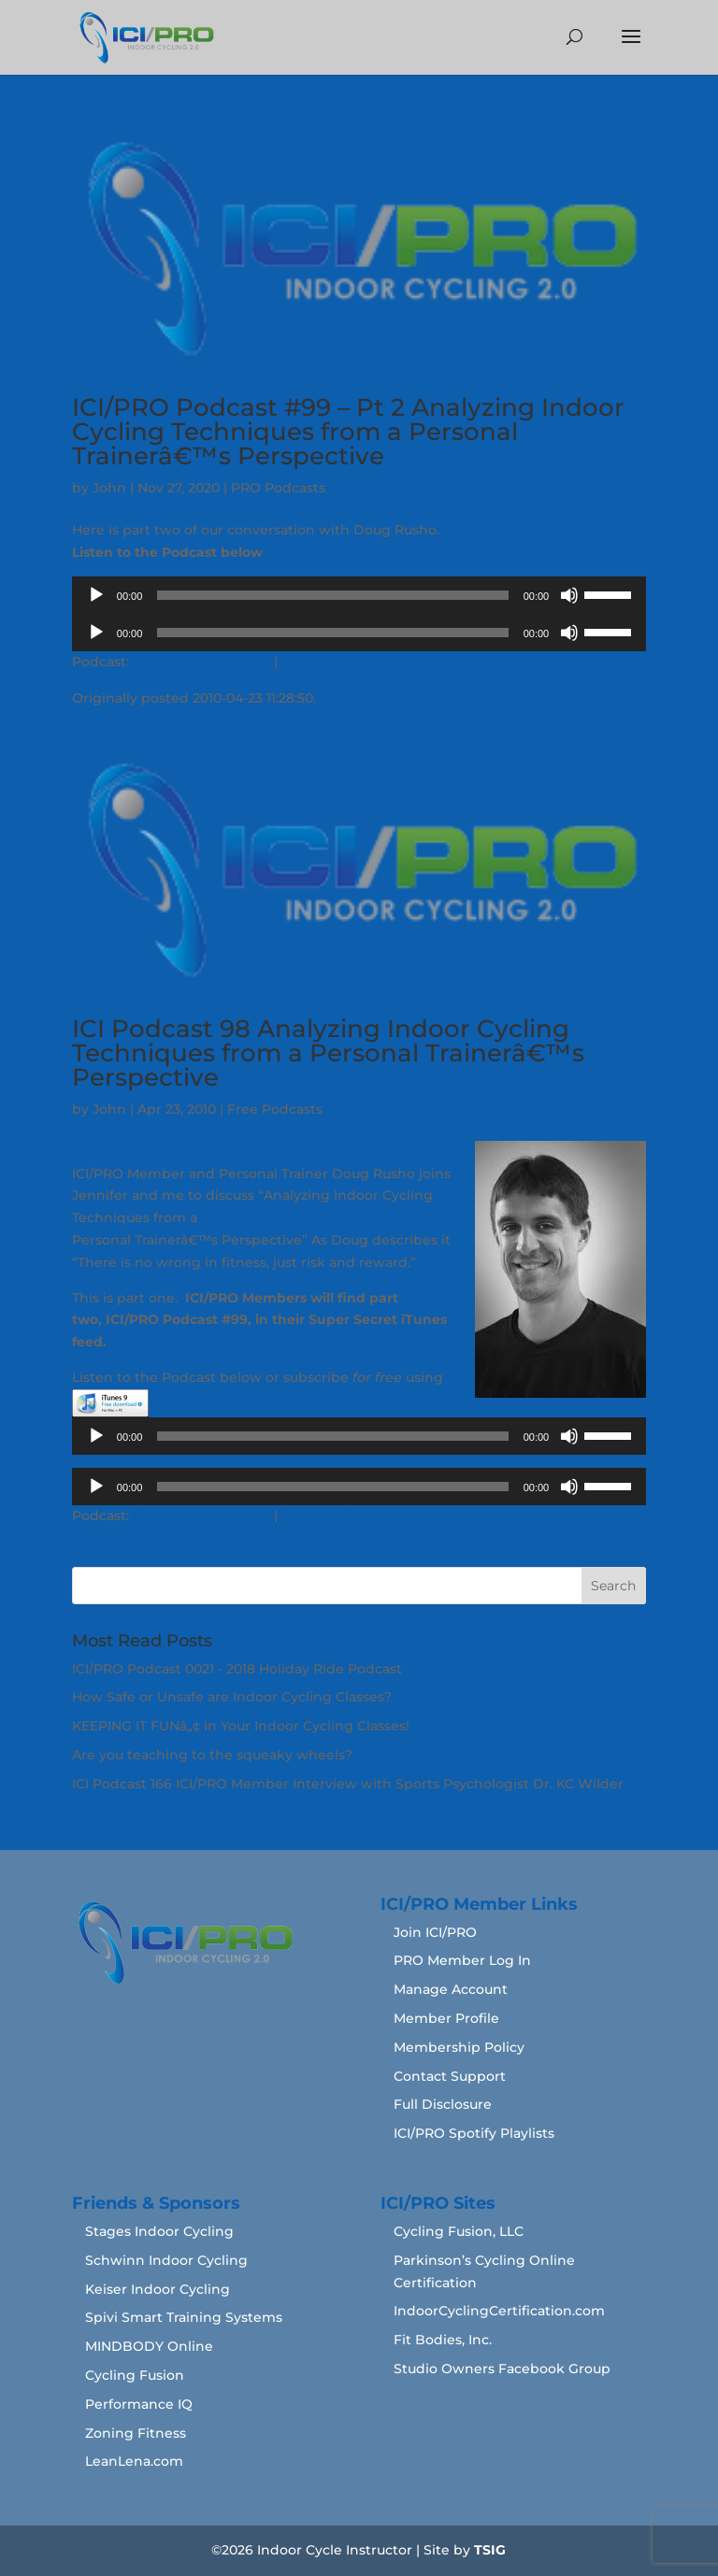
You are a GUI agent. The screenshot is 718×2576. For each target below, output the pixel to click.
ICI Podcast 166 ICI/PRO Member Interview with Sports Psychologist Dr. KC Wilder (348, 1783)
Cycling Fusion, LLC (459, 2231)
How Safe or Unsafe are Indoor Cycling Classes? (232, 1696)
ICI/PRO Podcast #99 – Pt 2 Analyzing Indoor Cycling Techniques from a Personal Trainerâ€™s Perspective (348, 431)
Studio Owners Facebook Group (502, 2368)
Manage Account (451, 1989)
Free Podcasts (275, 1109)
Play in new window (201, 661)
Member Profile (446, 2018)
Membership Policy (459, 2047)
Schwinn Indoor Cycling (166, 2260)
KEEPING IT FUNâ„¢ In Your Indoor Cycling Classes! (240, 1725)
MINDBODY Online (149, 2346)
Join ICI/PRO (435, 1932)
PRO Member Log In (462, 1960)
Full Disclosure (443, 2104)
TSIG (490, 2549)
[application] (359, 595)
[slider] (332, 595)
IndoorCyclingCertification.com (499, 2310)
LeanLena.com (134, 2461)
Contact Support (450, 2076)
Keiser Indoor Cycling (157, 2289)
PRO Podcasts (278, 487)
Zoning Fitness (135, 2433)
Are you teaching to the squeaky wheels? (212, 1754)
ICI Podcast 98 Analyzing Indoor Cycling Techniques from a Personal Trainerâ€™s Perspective (328, 1053)
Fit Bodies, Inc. (443, 2339)
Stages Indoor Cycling (159, 2231)
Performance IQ (139, 2404)
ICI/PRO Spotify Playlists (474, 2133)
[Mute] (569, 595)
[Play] (96, 595)
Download (316, 661)
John (109, 487)
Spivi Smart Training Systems (183, 2317)
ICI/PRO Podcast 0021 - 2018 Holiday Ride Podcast (237, 1668)
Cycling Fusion (134, 2375)
